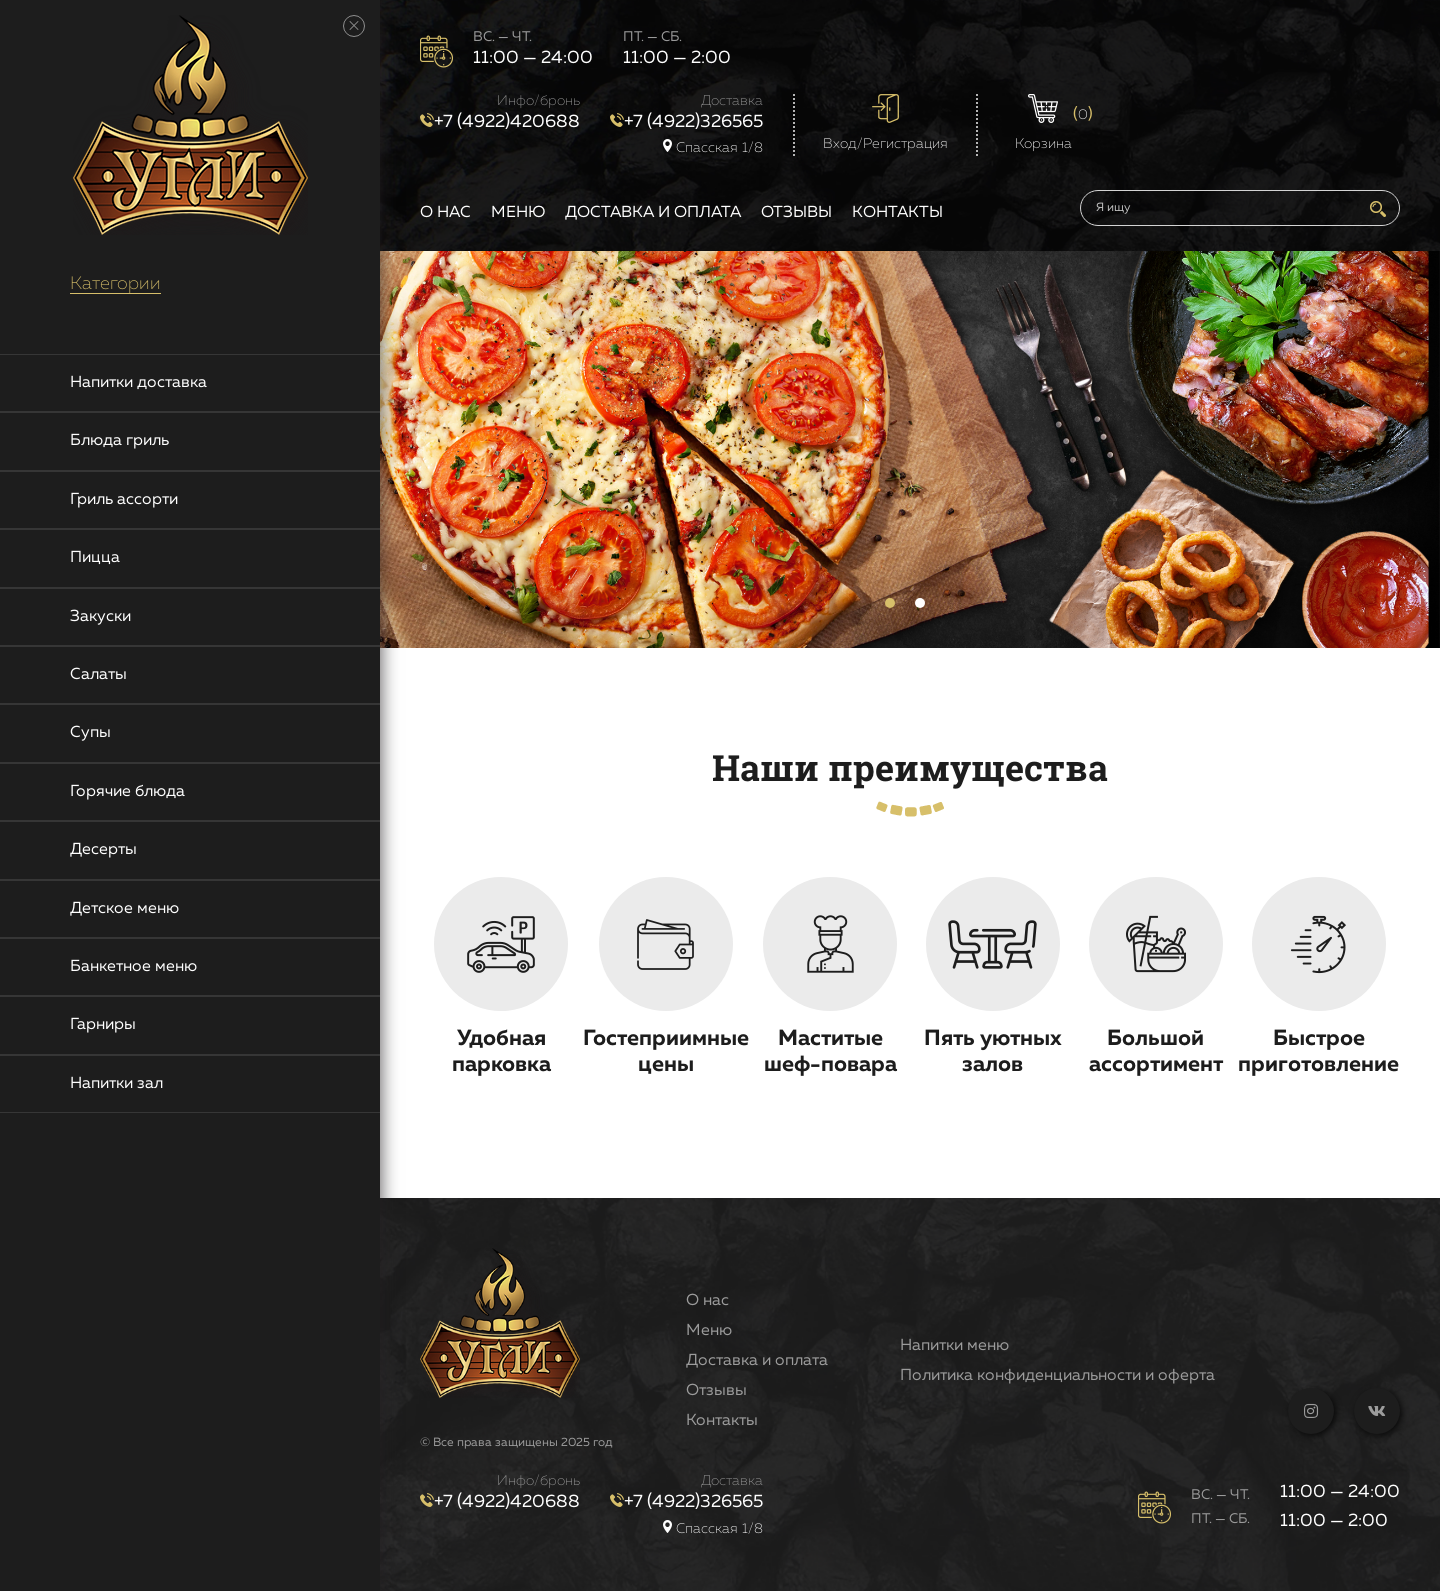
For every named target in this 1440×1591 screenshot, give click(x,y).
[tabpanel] (910, 449)
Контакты (897, 213)
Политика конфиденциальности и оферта (1057, 1376)
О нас (445, 213)
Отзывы (796, 213)
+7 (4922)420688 (500, 122)
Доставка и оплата (653, 213)
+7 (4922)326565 (686, 122)
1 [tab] (890, 603)
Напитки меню (954, 1346)
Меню (518, 213)
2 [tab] (920, 603)
